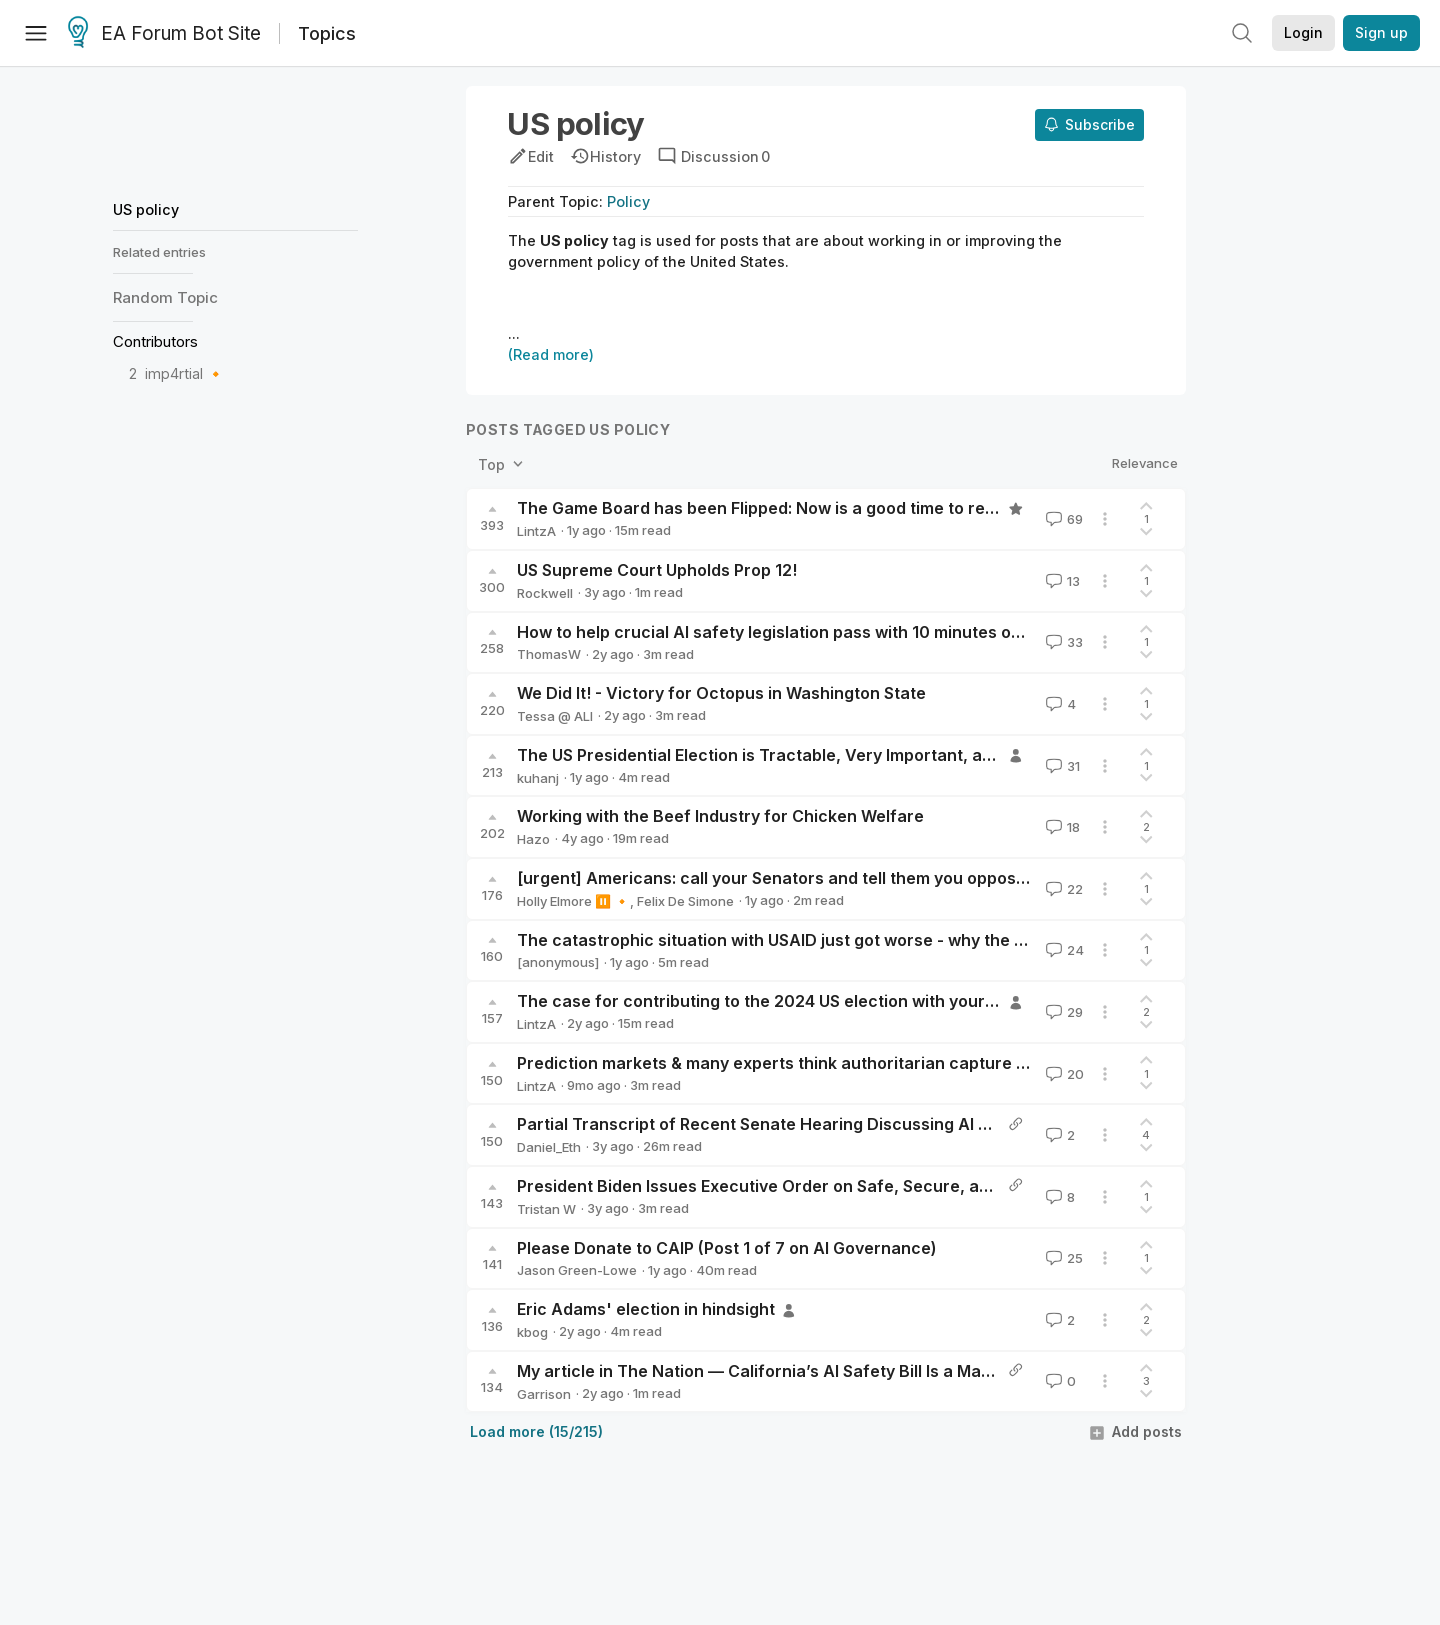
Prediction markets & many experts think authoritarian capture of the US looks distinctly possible (898, 1063)
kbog (532, 1332)
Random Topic (165, 297)
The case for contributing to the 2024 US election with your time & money (806, 1001)
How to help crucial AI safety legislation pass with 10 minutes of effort (792, 632)
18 (1061, 827)
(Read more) (551, 354)
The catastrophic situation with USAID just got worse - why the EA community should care (870, 940)
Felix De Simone (685, 901)
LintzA (536, 531)
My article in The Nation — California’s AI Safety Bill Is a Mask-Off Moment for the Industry (871, 1371)
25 (1062, 1258)
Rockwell (545, 593)
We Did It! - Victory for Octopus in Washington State (721, 693)
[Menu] (36, 33)
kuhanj (538, 778)
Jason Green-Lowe (577, 1270)
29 (1062, 1012)
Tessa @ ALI (555, 716)
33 (1062, 642)
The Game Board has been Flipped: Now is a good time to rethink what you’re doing (843, 508)
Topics (327, 33)
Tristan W (546, 1209)
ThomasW (549, 654)
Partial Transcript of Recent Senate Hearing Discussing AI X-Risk (772, 1124)
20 (1063, 1074)
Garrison (544, 1394)
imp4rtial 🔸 (185, 373)
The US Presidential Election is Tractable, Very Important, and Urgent (788, 755)
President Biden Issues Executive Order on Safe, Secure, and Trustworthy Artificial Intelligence (892, 1186)
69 (1062, 519)
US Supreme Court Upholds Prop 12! (657, 570)
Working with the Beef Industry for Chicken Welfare (720, 816)
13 (1061, 581)
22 (1062, 889)
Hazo (533, 839)
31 (1061, 766)
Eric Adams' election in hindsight (646, 1309)
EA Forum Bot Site (164, 34)
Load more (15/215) (536, 1431)
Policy (628, 201)
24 (1063, 950)
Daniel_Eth (549, 1147)
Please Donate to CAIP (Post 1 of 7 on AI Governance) (727, 1248)
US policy (146, 209)
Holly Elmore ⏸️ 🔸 (573, 901)
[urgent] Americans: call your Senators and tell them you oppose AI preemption (829, 878)
